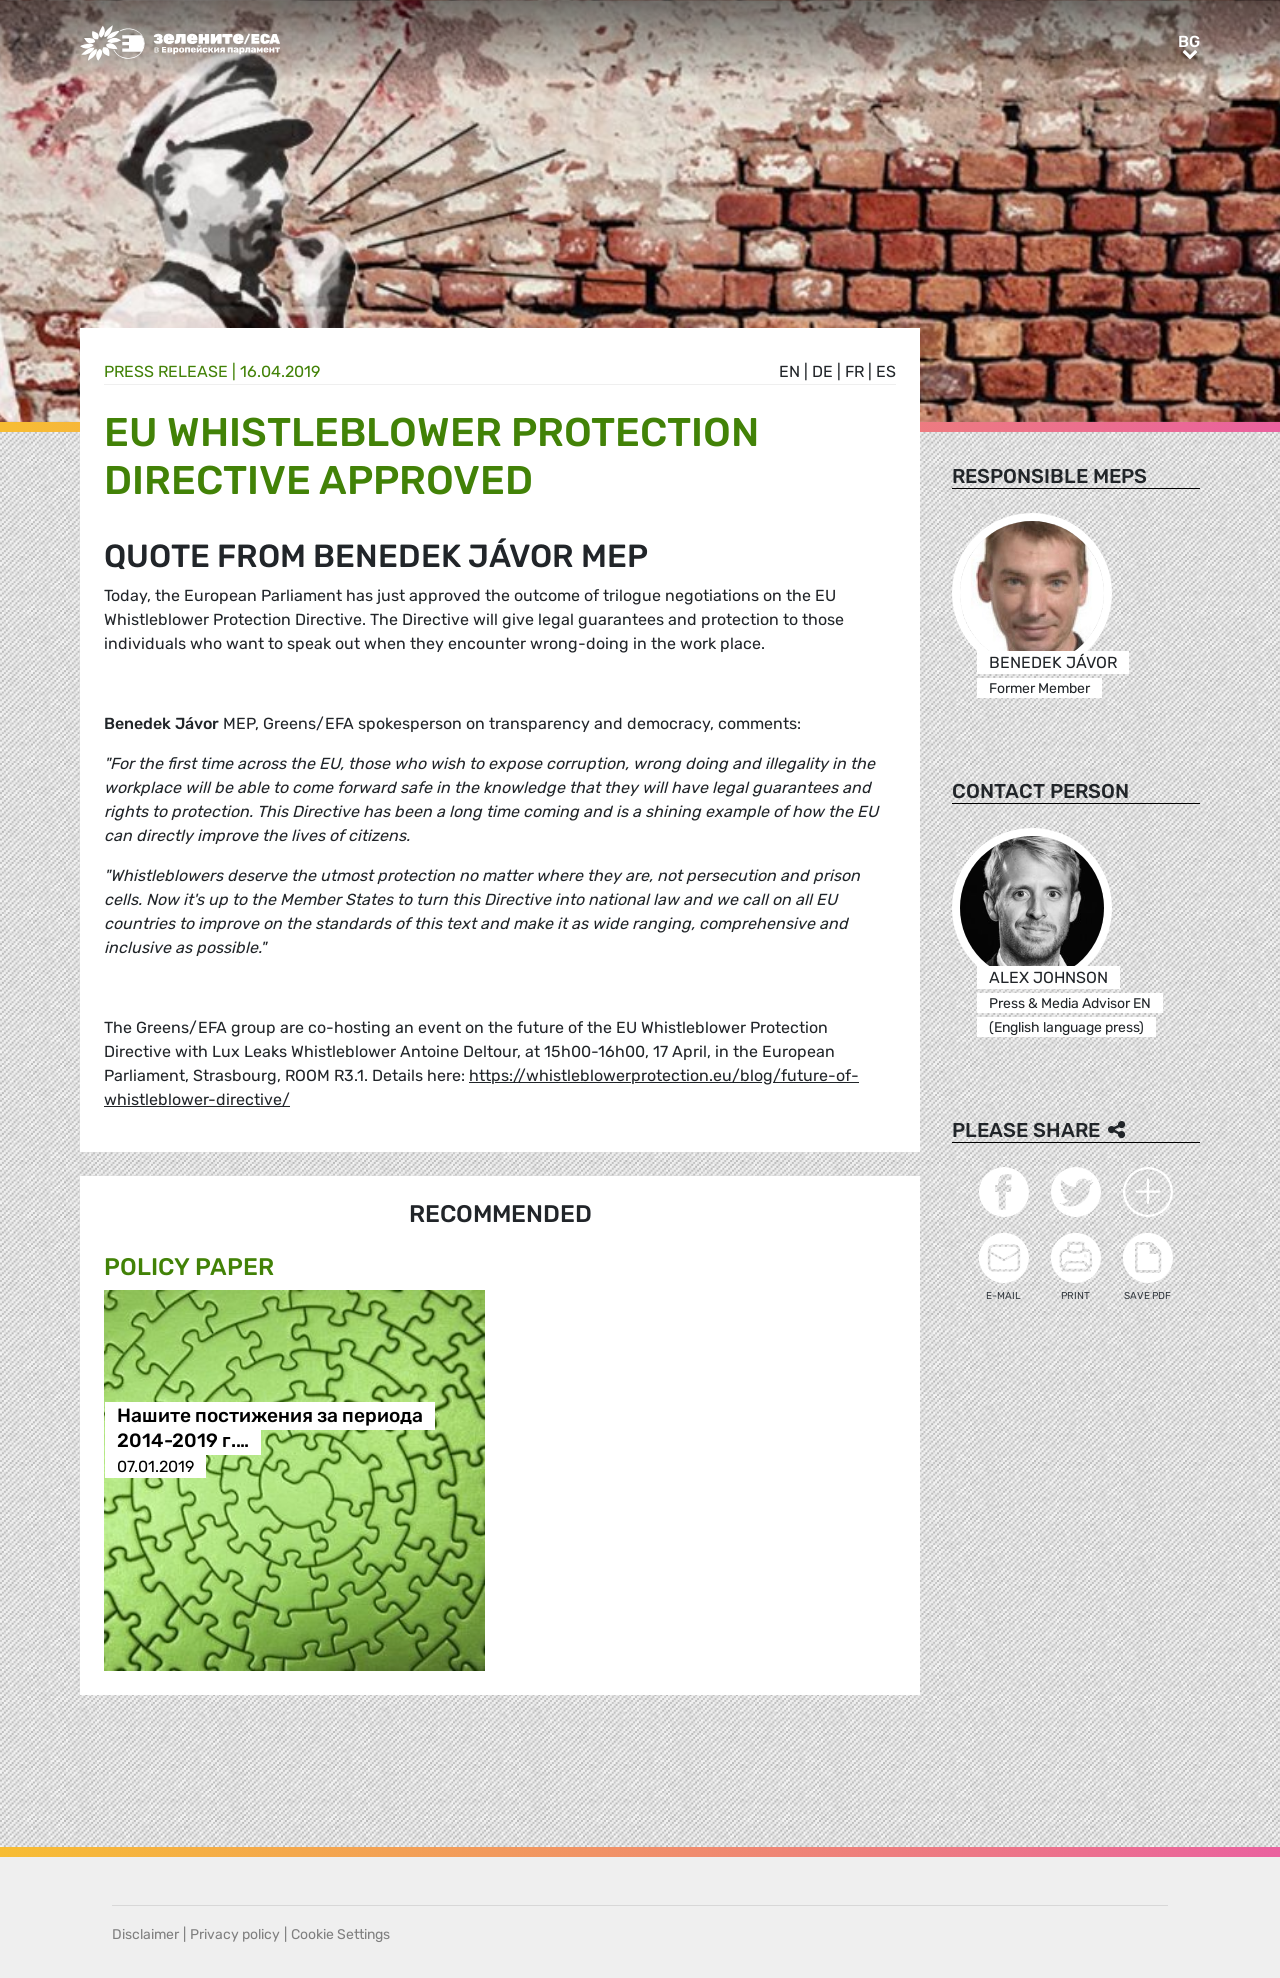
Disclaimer (145, 1934)
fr (854, 371)
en (789, 371)
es (886, 371)
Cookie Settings (340, 1934)
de (822, 371)
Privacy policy (235, 1934)
